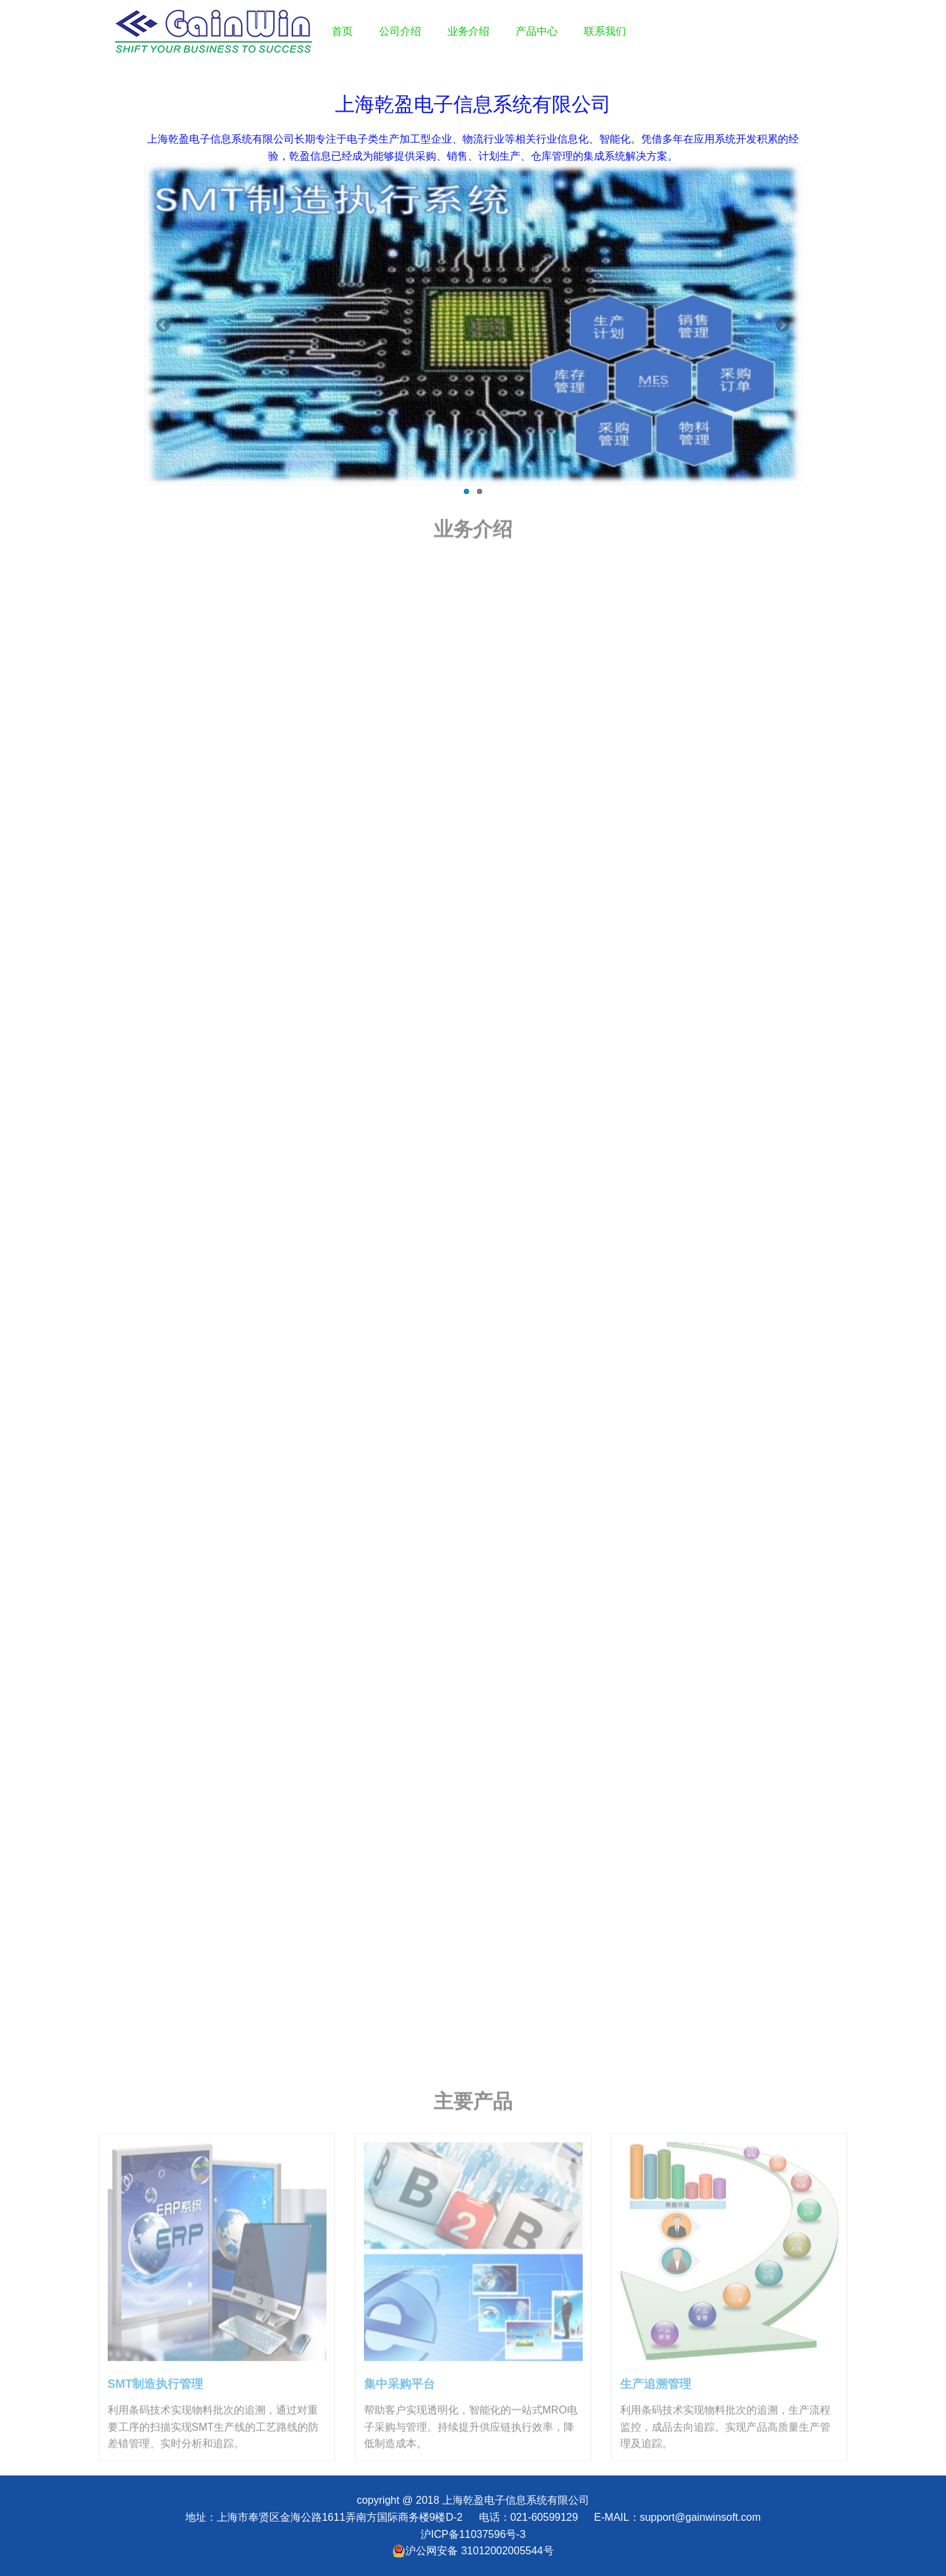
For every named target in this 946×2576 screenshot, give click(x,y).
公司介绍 (400, 31)
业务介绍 (468, 31)
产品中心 (537, 31)
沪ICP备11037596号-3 (473, 2534)
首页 (342, 31)
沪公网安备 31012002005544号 (472, 2551)
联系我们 (605, 31)
